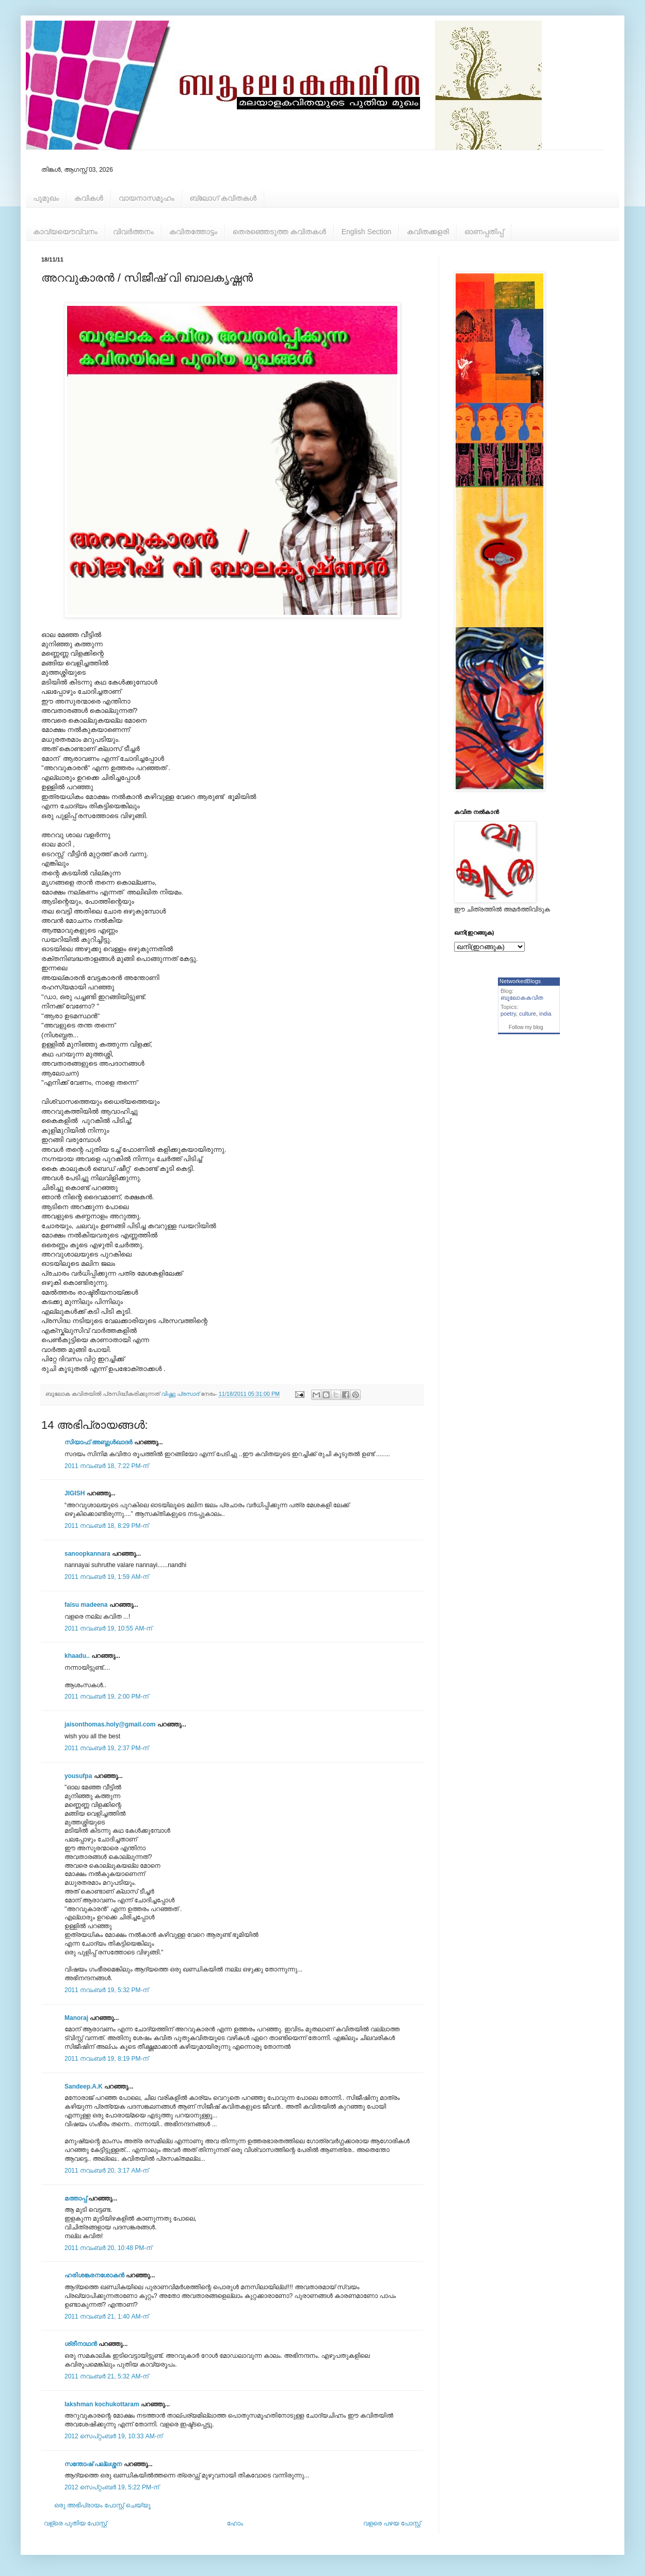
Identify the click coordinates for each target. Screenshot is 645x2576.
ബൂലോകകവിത (522, 997)
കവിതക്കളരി (428, 231)
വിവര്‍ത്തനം (133, 231)
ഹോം (235, 2523)
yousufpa (78, 1776)
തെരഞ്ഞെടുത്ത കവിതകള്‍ (279, 231)
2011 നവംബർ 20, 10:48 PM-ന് (108, 2248)
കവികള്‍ (88, 198)
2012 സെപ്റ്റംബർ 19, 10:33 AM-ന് (113, 2436)
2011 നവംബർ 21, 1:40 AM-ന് (106, 2316)
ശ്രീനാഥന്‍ (80, 2343)
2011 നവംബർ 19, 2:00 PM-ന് (106, 1696)
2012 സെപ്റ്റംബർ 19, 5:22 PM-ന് (111, 2487)
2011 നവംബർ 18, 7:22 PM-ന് (106, 1466)
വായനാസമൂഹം (146, 198)
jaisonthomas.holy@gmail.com (109, 1724)
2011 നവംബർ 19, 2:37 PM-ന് (106, 1748)
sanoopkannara (87, 1553)
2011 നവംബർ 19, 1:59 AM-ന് (106, 1576)
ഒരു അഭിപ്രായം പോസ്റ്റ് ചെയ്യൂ (102, 2505)
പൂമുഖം (46, 198)
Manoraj (76, 2017)
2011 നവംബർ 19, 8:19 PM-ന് (106, 2058)
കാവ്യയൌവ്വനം (65, 231)
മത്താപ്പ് (75, 2198)
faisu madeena (85, 1604)
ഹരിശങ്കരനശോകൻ (94, 2275)
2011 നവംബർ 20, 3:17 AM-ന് (106, 2170)
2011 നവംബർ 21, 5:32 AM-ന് (106, 2376)
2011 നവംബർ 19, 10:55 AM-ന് (108, 1628)
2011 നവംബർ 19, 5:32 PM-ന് (106, 1990)
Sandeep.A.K (83, 2086)
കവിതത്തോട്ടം (193, 231)
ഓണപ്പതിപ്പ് (484, 231)
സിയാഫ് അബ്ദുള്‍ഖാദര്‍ (98, 1442)
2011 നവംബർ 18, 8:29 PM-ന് (106, 1525)
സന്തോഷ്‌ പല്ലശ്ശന (93, 2464)
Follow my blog (526, 1027)
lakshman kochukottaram (101, 2404)
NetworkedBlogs (520, 981)
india (545, 1013)
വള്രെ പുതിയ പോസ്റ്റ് (75, 2523)
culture (527, 1013)
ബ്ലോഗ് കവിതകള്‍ (223, 198)
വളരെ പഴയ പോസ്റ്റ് (392, 2523)
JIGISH (74, 1493)
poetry (508, 1013)
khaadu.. (77, 1655)
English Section (367, 231)
